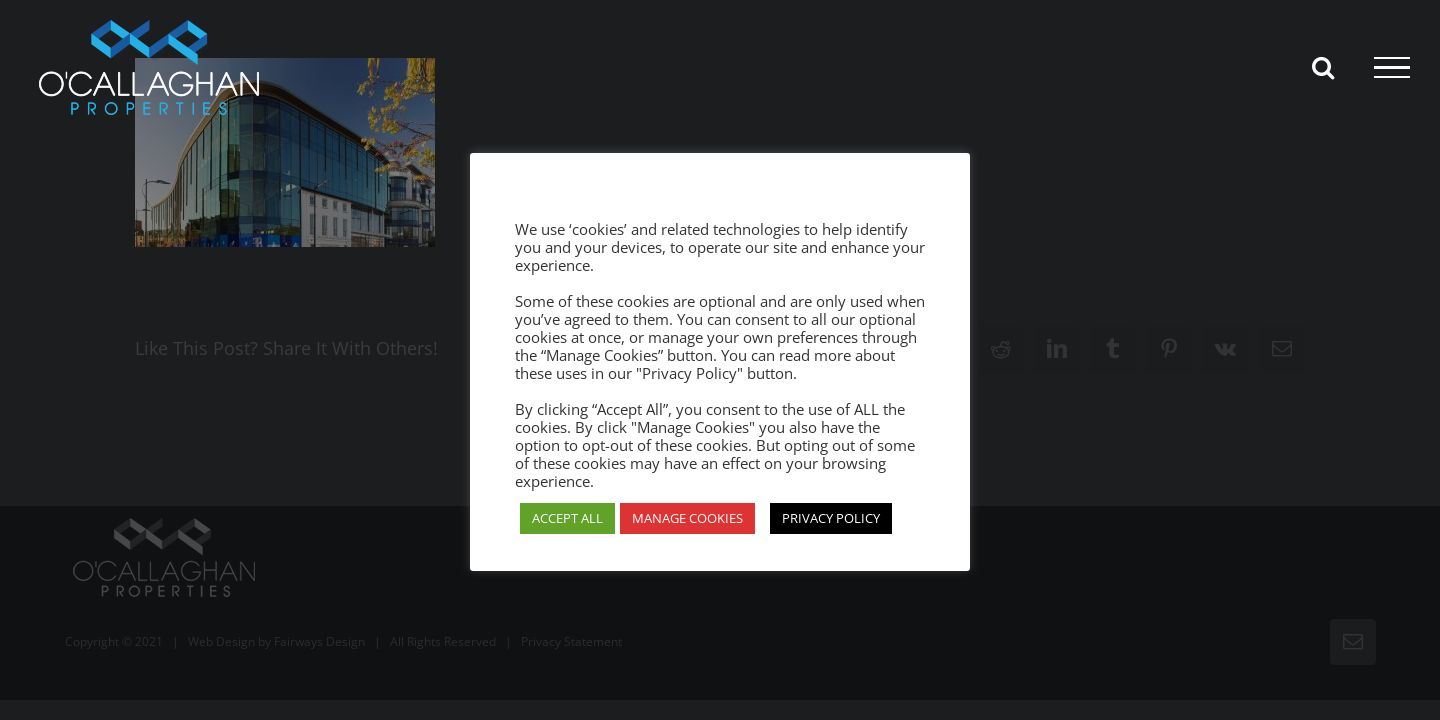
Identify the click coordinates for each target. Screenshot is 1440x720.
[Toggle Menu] (1392, 68)
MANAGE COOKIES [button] (687, 518)
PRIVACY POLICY (831, 518)
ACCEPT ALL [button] (567, 518)
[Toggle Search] (1323, 67)
